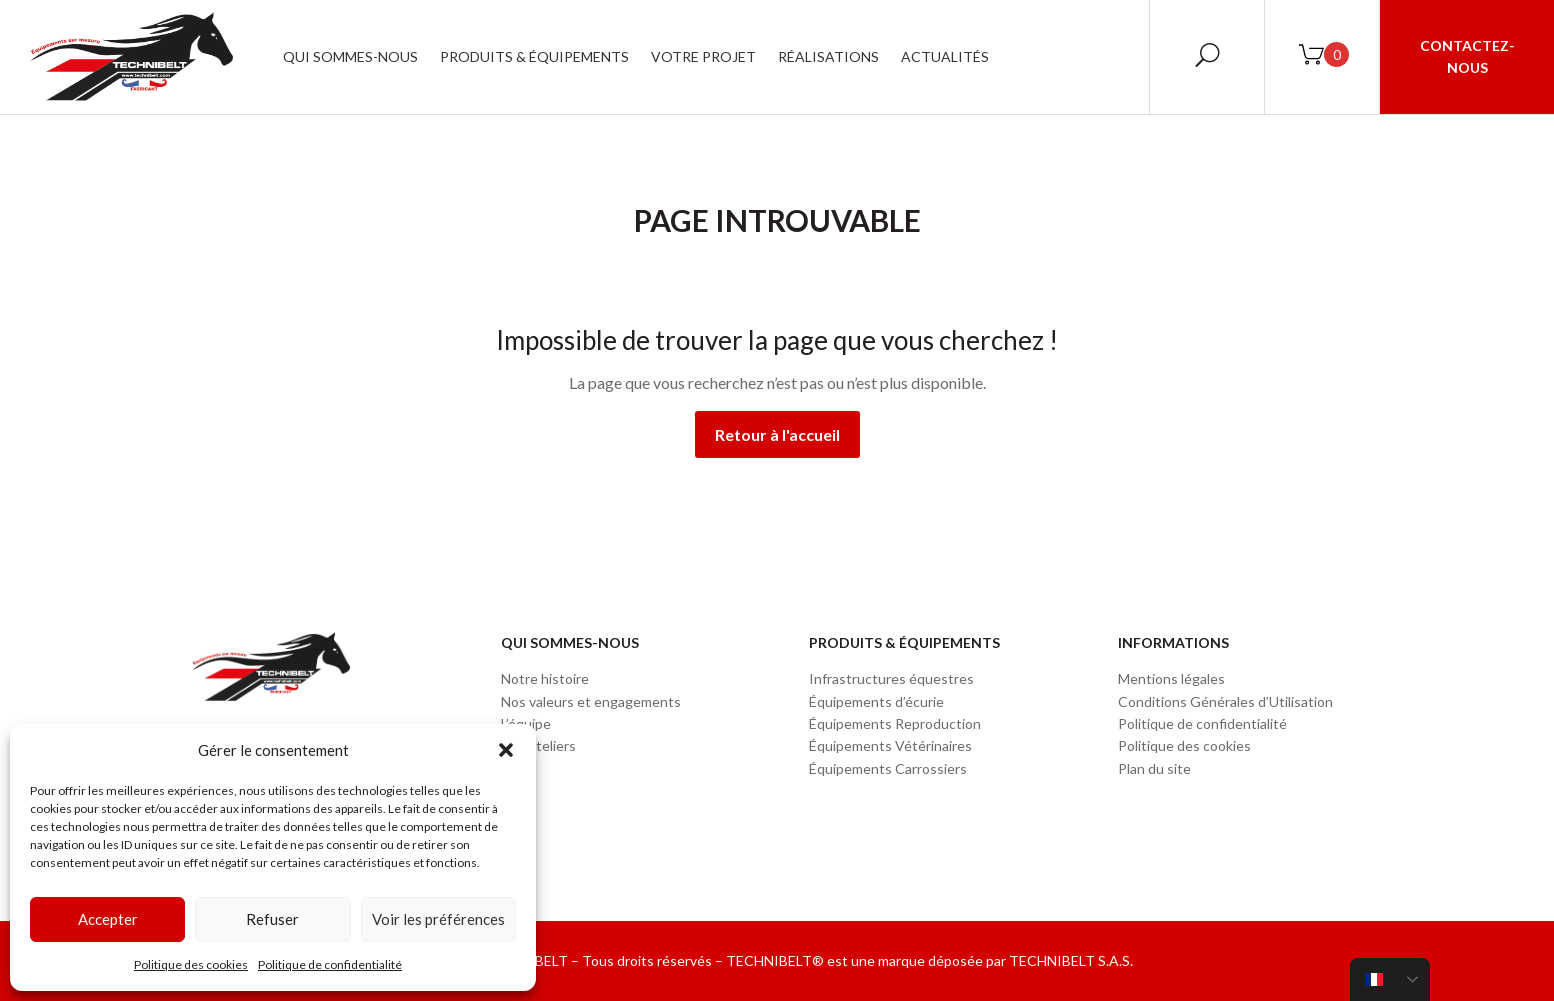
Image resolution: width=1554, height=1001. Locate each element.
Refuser (272, 919)
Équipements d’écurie (876, 701)
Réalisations (828, 56)
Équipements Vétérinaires (890, 745)
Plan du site (1154, 768)
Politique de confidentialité (330, 964)
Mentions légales (1171, 678)
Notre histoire (545, 678)
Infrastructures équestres (891, 678)
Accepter (108, 919)
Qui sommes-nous (350, 56)
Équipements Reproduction (895, 723)
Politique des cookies (191, 964)
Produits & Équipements (534, 56)
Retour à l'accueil (777, 434)
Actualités (945, 56)
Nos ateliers (538, 745)
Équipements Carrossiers (888, 768)
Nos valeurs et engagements (591, 701)
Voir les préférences (438, 919)
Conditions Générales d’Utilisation (1225, 701)
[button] (506, 750)
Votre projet (703, 56)
